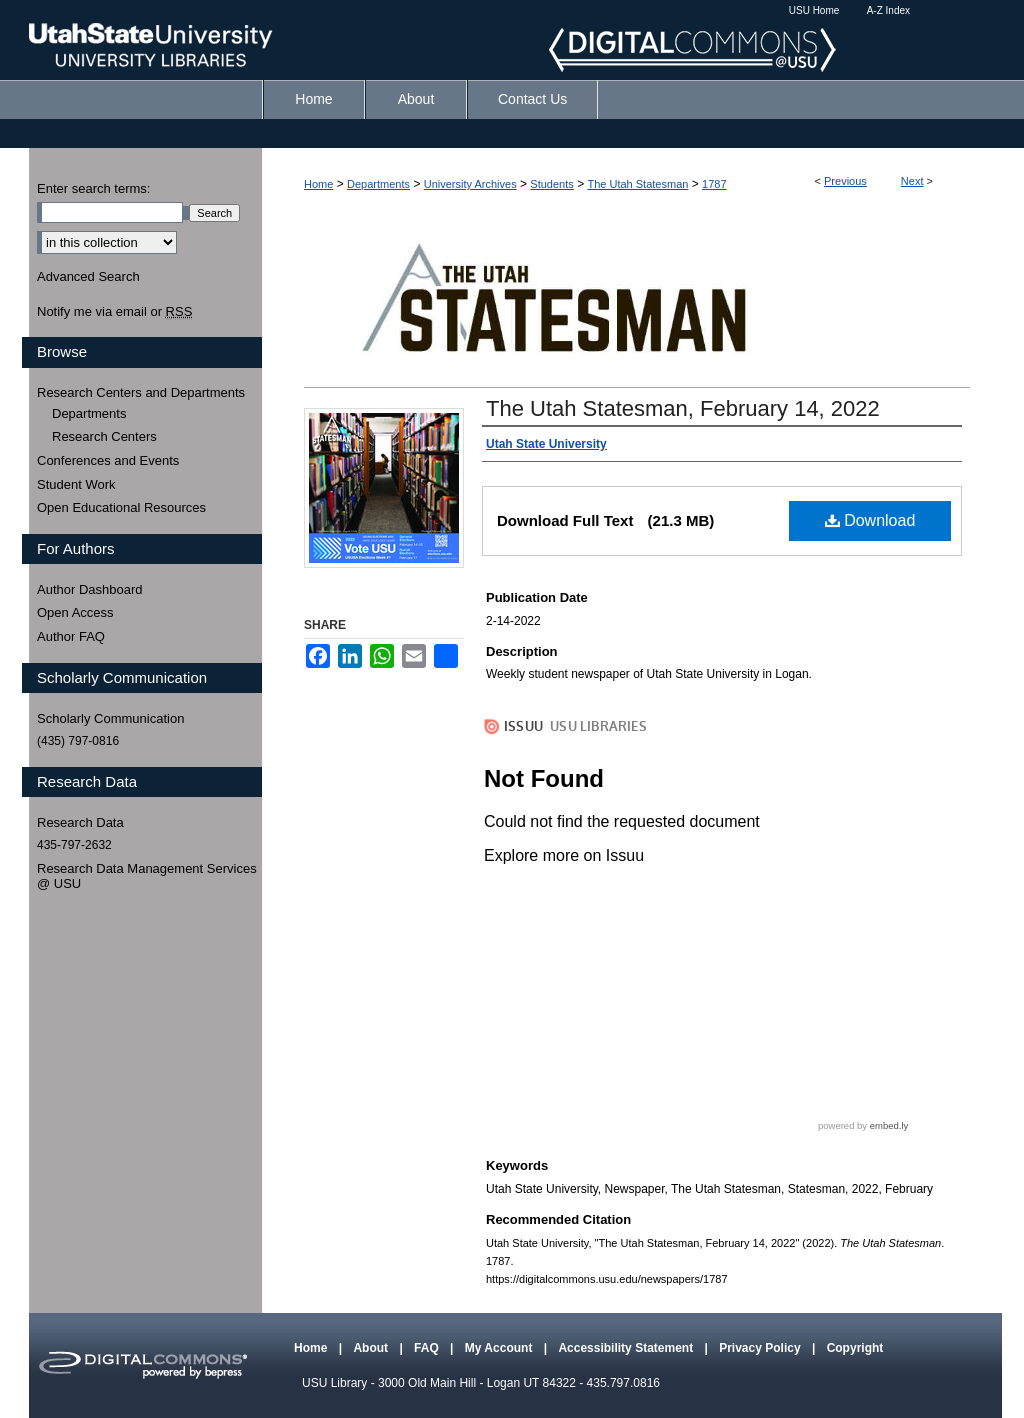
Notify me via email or (114, 312)
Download (870, 520)
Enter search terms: (93, 188)
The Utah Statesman (637, 184)
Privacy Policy (761, 1348)
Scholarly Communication (110, 718)
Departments (378, 184)
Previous (845, 181)
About (372, 1348)
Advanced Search (88, 276)
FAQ (428, 1348)
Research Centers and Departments (141, 392)
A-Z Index (888, 10)
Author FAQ (71, 636)
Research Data (80, 822)
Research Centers (104, 436)
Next (912, 181)
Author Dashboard (90, 589)
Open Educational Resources (121, 507)
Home (318, 184)
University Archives (470, 184)
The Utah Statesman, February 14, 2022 (683, 408)
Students (551, 184)
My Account (500, 1348)
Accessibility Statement (627, 1348)
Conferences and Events (108, 460)
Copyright (855, 1348)
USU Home (814, 10)
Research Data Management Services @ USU (147, 876)
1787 (714, 184)
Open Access (75, 612)
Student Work (76, 484)
